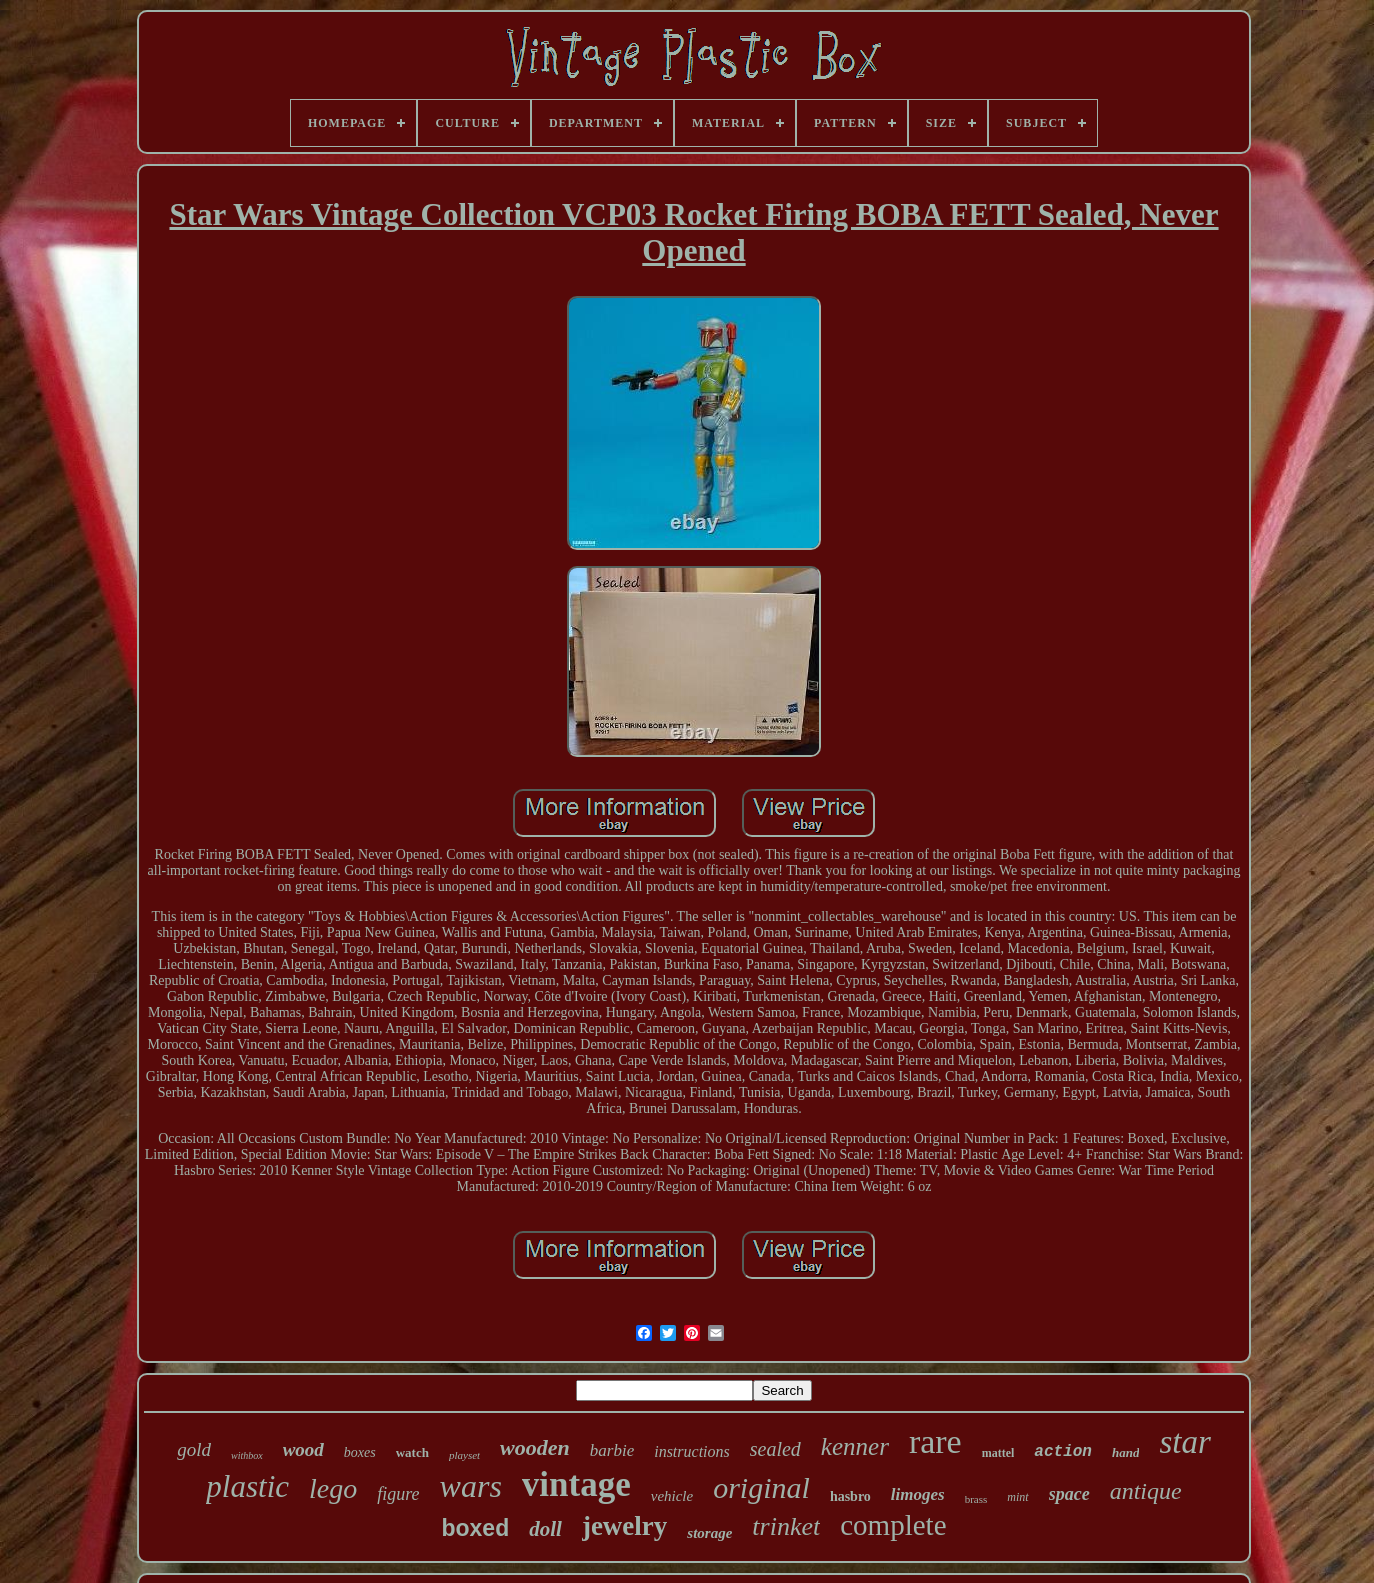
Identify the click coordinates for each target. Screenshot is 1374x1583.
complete (893, 1525)
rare (935, 1441)
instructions (692, 1451)
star (1184, 1442)
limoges (918, 1494)
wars (471, 1486)
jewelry (624, 1526)
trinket (786, 1526)
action (1063, 1452)
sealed (775, 1449)
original (761, 1487)
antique (1146, 1491)
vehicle (672, 1496)
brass (976, 1499)
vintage (576, 1484)
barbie (612, 1450)
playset (464, 1455)
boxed (475, 1528)
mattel (998, 1453)
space (1069, 1494)
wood (303, 1449)
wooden (535, 1447)
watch (412, 1452)
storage (709, 1533)
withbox (247, 1455)
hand (1125, 1452)
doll (545, 1529)
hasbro (850, 1496)
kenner (855, 1446)
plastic (247, 1486)
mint (1017, 1497)
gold (194, 1449)
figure (398, 1494)
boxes (360, 1452)
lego (333, 1488)
